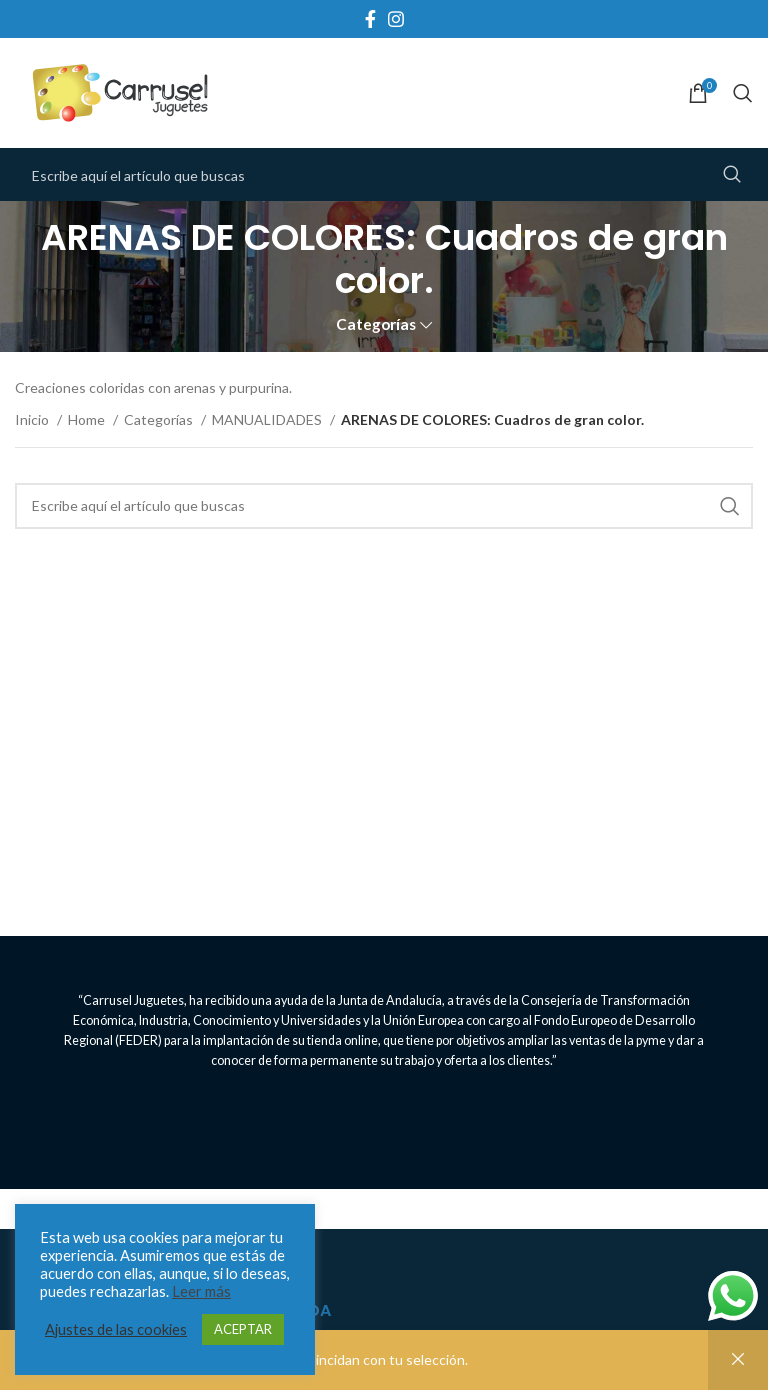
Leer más (201, 1291)
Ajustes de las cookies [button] (116, 1329)
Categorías (376, 324)
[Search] (743, 93)
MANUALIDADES (268, 419)
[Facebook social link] (370, 19)
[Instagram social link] (396, 19)
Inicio (33, 419)
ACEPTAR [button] (243, 1329)
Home (88, 419)
